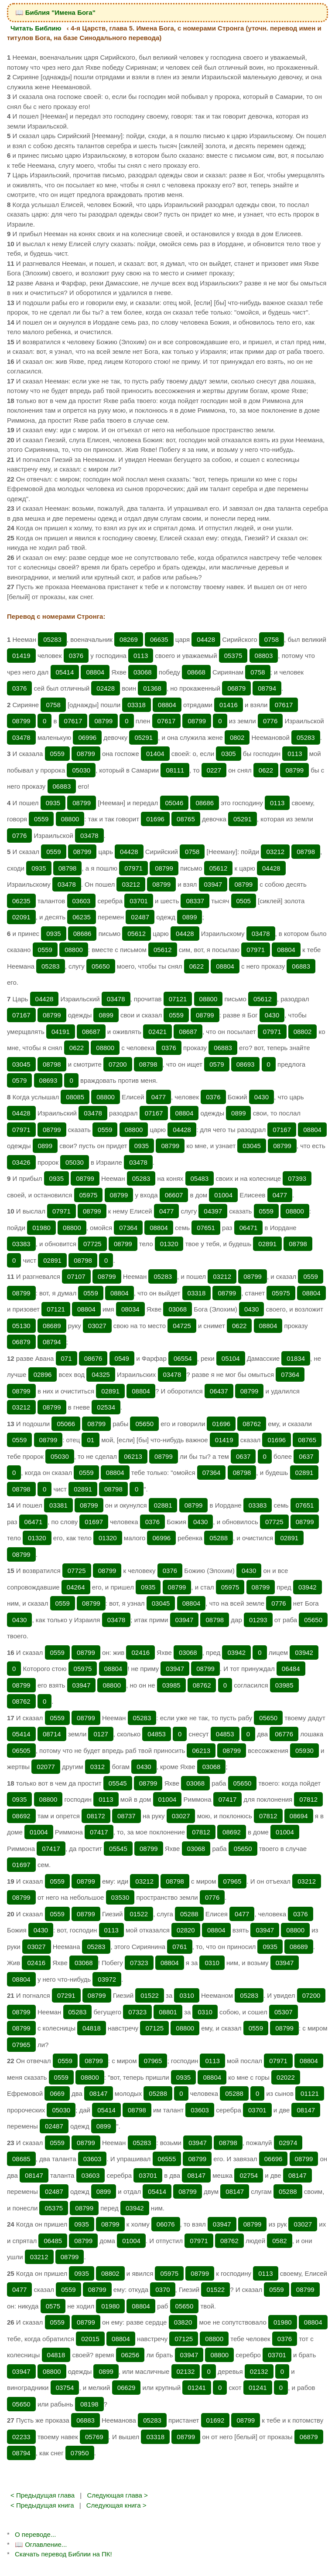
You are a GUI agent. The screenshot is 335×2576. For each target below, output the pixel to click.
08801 (168, 2012)
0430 (272, 1015)
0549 (122, 1358)
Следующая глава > (117, 2495)
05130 (21, 1325)
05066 (66, 1423)
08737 (126, 1816)
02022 (286, 2077)
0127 (100, 1734)
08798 (306, 851)
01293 (258, 1620)
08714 (52, 1734)
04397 (213, 1211)
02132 (186, 2371)
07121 (178, 999)
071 (66, 1358)
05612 (218, 868)
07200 (118, 1064)
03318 (136, 704)
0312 (97, 1766)
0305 (228, 753)
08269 (129, 639)
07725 (92, 1243)
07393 (297, 1178)
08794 (267, 688)
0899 (189, 917)
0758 (271, 639)
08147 (98, 2093)
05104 (231, 1358)
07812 (308, 1799)
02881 (163, 1505)
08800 (70, 819)
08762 (252, 1423)
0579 (216, 1064)
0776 (270, 721)
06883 (62, 786)
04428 (206, 639)
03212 (275, 851)
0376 (76, 655)
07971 (133, 868)
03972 (107, 1979)
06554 (183, 1358)
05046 (174, 803)
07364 (128, 1227)
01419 (21, 655)
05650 (101, 966)
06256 (130, 2355)
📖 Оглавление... (41, 2544)
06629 (126, 2387)
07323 (139, 1962)
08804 (95, 672)
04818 (91, 2028)
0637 (243, 1456)
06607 (174, 1195)
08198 (89, 2404)
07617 (284, 704)
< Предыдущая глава (42, 2495)
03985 (171, 1685)
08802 (303, 1031)
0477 (158, 1097)
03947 (213, 884)
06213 (133, 1456)
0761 (179, 1946)
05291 (143, 737)
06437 (219, 1391)
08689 (52, 1325)
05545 (118, 1783)
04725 (182, 1325)
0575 (53, 2306)
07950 (80, 2453)
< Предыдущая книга (42, 2505)
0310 (212, 1962)
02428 (105, 688)
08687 (91, 1031)
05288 (218, 1538)
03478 (21, 737)
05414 (65, 672)
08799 (21, 721)
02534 (106, 1407)
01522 (139, 1914)
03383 (21, 1243)
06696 (273, 2158)
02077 (46, 1766)
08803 (264, 655)
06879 (236, 688)
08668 (196, 672)
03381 (58, 1505)
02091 (21, 917)
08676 (93, 1358)
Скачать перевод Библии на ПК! (63, 2554)
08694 (299, 1816)
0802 (237, 737)
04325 (101, 1374)
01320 (169, 1243)
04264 (76, 1587)
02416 (140, 1652)
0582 (279, 2240)
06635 (159, 639)
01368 (152, 688)
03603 (81, 901)
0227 (214, 770)
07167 (21, 1015)
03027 (97, 1325)
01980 (41, 1227)
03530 (120, 1897)
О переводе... (35, 2534)
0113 (140, 655)
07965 (232, 1881)
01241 (197, 2387)
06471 (248, 1227)
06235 (21, 901)
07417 (228, 1799)
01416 (228, 704)
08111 (175, 770)
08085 (75, 1097)
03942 (307, 1587)
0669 (57, 2093)
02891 (267, 1243)
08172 (96, 1816)
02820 (186, 1930)
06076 (166, 2224)
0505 (243, 901)
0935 (53, 803)
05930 (304, 1750)
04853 (156, 1734)
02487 (140, 917)
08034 (130, 1309)
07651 (206, 1227)
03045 (21, 1064)
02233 (21, 2436)
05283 (52, 639)
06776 (284, 1734)
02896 (43, 1374)
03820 (183, 2322)
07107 (76, 1276)
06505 (21, 1750)
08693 (245, 1064)
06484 (291, 1668)
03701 (139, 901)
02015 (90, 2338)
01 (90, 1440)
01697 (94, 1521)
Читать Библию (36, 28)
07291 (66, 1995)
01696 (155, 819)
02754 (248, 2175)
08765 (186, 819)
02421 (157, 1031)
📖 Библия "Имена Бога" (55, 12)
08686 (204, 803)
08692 (21, 1816)
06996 (87, 737)
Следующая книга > (116, 2505)
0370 (162, 2289)
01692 (215, 2420)
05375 (233, 655)
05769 (94, 2436)
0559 (57, 753)
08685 (21, 2158)
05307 (283, 2012)
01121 (310, 2093)
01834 (296, 1358)
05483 (200, 1178)
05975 (88, 1195)
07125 (154, 2028)
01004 (223, 1195)
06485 (53, 2240)
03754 (65, 2387)
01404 (155, 753)
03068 (142, 672)
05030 (81, 770)
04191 (60, 1031)
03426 (21, 1162)
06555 (167, 2158)
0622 (266, 770)
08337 (195, 901)
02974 (288, 2142)
